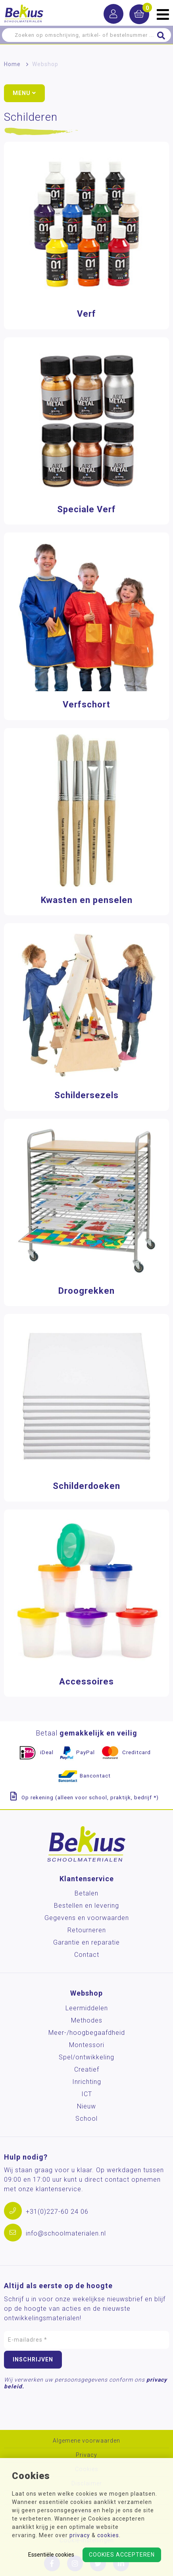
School (86, 2118)
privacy (79, 2535)
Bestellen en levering (86, 1905)
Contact (86, 1954)
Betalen (86, 1893)
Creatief (86, 2069)
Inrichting (86, 2082)
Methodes (86, 2020)
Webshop (45, 64)
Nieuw (86, 2106)
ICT (86, 2094)
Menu (24, 93)
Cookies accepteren (122, 2554)
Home (12, 64)
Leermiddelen (86, 2008)
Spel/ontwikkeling (86, 2057)
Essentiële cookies (51, 2554)
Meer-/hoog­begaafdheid (86, 2032)
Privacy (86, 2455)
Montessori (86, 2045)
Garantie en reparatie (86, 1942)
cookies (108, 2535)
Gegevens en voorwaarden (86, 1918)
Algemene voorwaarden (86, 2441)
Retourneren (86, 1930)
